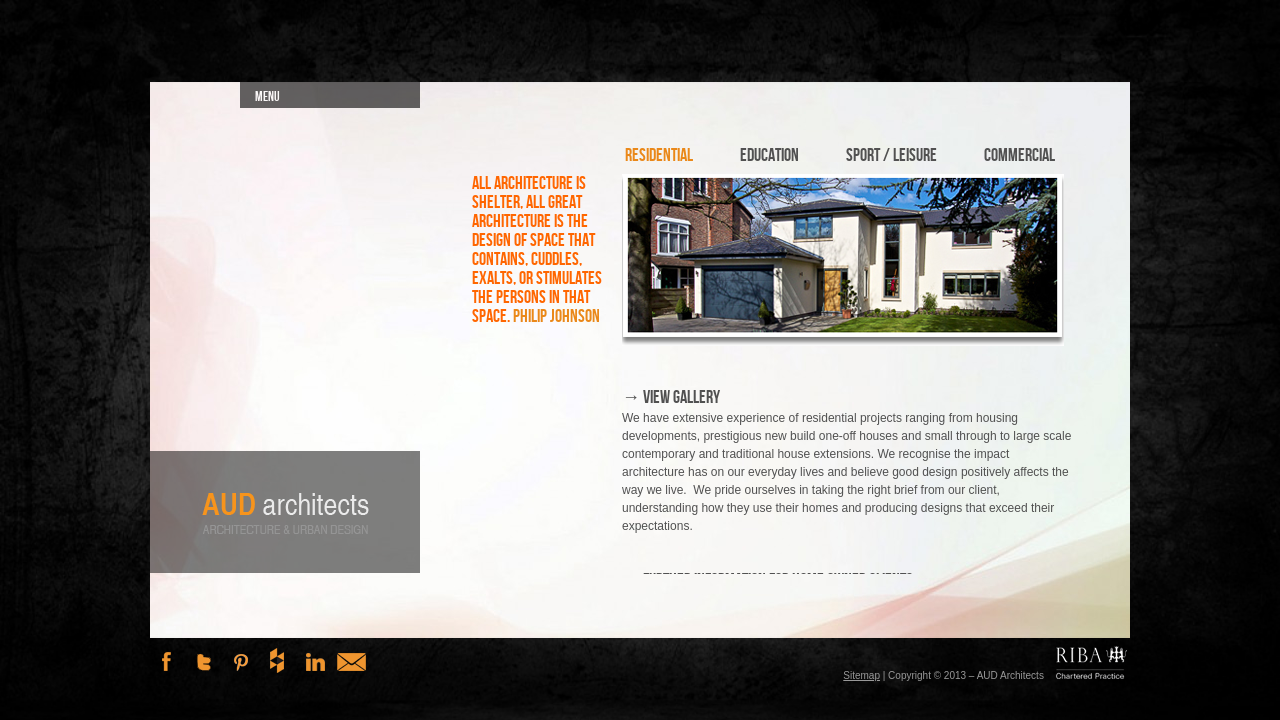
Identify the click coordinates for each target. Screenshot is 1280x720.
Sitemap (861, 675)
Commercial (1019, 155)
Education (769, 155)
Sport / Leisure (891, 155)
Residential (659, 155)
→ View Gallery (671, 397)
